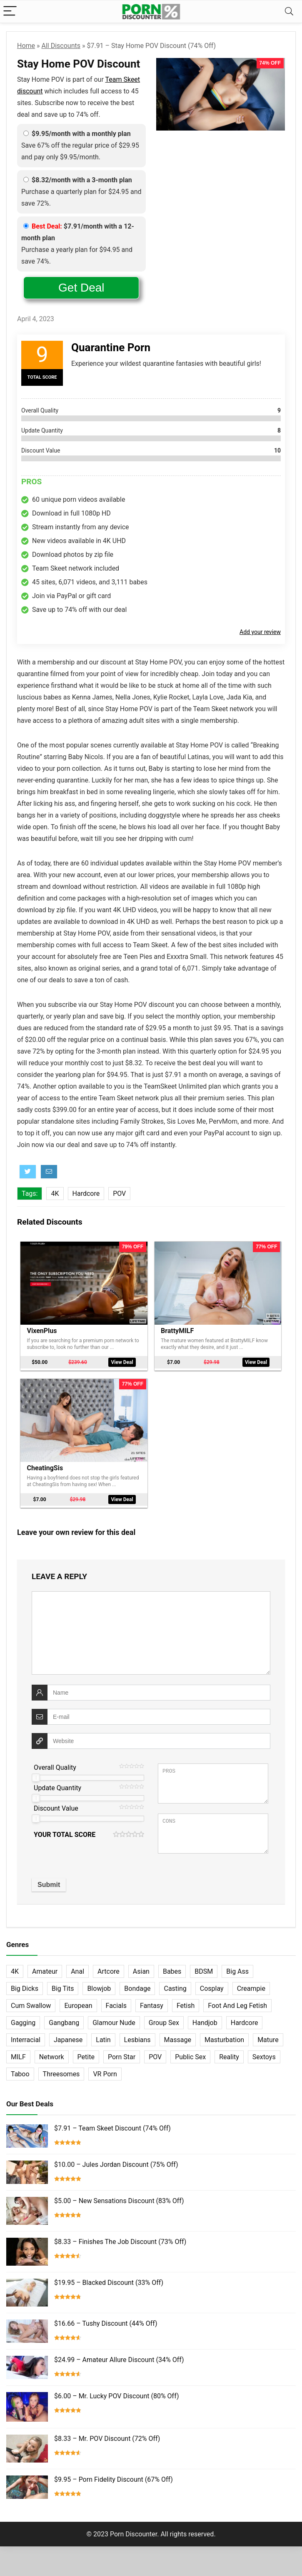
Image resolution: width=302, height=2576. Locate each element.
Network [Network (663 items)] (51, 2053)
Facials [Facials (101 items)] (116, 2001)
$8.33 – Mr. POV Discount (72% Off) (107, 2434)
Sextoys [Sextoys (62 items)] (264, 2053)
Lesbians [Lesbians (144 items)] (137, 2036)
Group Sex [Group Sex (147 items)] (164, 2019)
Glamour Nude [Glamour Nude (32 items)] (113, 2019)
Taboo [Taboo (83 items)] (20, 2070)
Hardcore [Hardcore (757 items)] (244, 2019)
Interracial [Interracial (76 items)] (25, 2036)
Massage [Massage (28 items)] (177, 2036)
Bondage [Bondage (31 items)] (137, 1984)
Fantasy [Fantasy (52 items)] (151, 2001)
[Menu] (10, 11)
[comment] (151, 1628)
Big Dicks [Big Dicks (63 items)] (24, 1984)
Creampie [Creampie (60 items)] (251, 1984)
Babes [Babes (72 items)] (172, 1967)
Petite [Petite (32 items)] (86, 2053)
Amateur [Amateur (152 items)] (44, 1967)
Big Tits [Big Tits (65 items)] (63, 1984)
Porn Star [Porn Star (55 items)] (121, 2053)
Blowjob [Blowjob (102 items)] (99, 1984)
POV (119, 1193)
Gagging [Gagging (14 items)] (23, 2019)
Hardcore (86, 1193)
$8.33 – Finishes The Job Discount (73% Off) (120, 2237)
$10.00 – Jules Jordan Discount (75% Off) (116, 2160)
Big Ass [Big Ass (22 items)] (237, 1967)
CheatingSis (45, 1465)
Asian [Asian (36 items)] (141, 1967)
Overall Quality (55, 1763)
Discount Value (56, 1804)
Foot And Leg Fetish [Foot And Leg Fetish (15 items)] (237, 2001)
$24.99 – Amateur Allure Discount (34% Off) (119, 2356)
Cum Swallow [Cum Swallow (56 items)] (31, 2001)
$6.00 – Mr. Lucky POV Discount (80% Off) (116, 2392)
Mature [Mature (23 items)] (267, 2036)
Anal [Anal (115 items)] (77, 1967)
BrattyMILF (177, 1330)
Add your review (260, 632)
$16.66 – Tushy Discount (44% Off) (105, 2319)
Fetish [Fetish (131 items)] (186, 2001)
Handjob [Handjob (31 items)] (204, 2019)
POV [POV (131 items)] (155, 2053)
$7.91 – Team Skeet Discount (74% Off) (112, 2124)
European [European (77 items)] (78, 2001)
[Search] (289, 11)
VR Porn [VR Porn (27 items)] (105, 2070)
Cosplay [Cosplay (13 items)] (212, 1984)
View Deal (122, 1362)
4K (55, 1193)
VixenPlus (42, 1330)
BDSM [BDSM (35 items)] (204, 1967)
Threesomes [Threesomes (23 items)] (61, 2070)
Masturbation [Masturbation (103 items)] (224, 2036)
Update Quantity (57, 1784)
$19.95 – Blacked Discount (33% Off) (108, 2278)
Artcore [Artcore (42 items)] (108, 1967)
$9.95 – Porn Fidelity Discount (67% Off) (113, 2475)
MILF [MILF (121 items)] (18, 2053)
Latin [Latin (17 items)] (103, 2036)
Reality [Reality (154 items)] (229, 2053)
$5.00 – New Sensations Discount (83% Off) (119, 2197)
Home (26, 46)
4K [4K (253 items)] (15, 1967)
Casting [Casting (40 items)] (175, 1984)
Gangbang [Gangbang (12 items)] (64, 2019)
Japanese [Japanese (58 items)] (68, 2036)
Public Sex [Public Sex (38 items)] (190, 2053)
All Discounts (61, 46)
